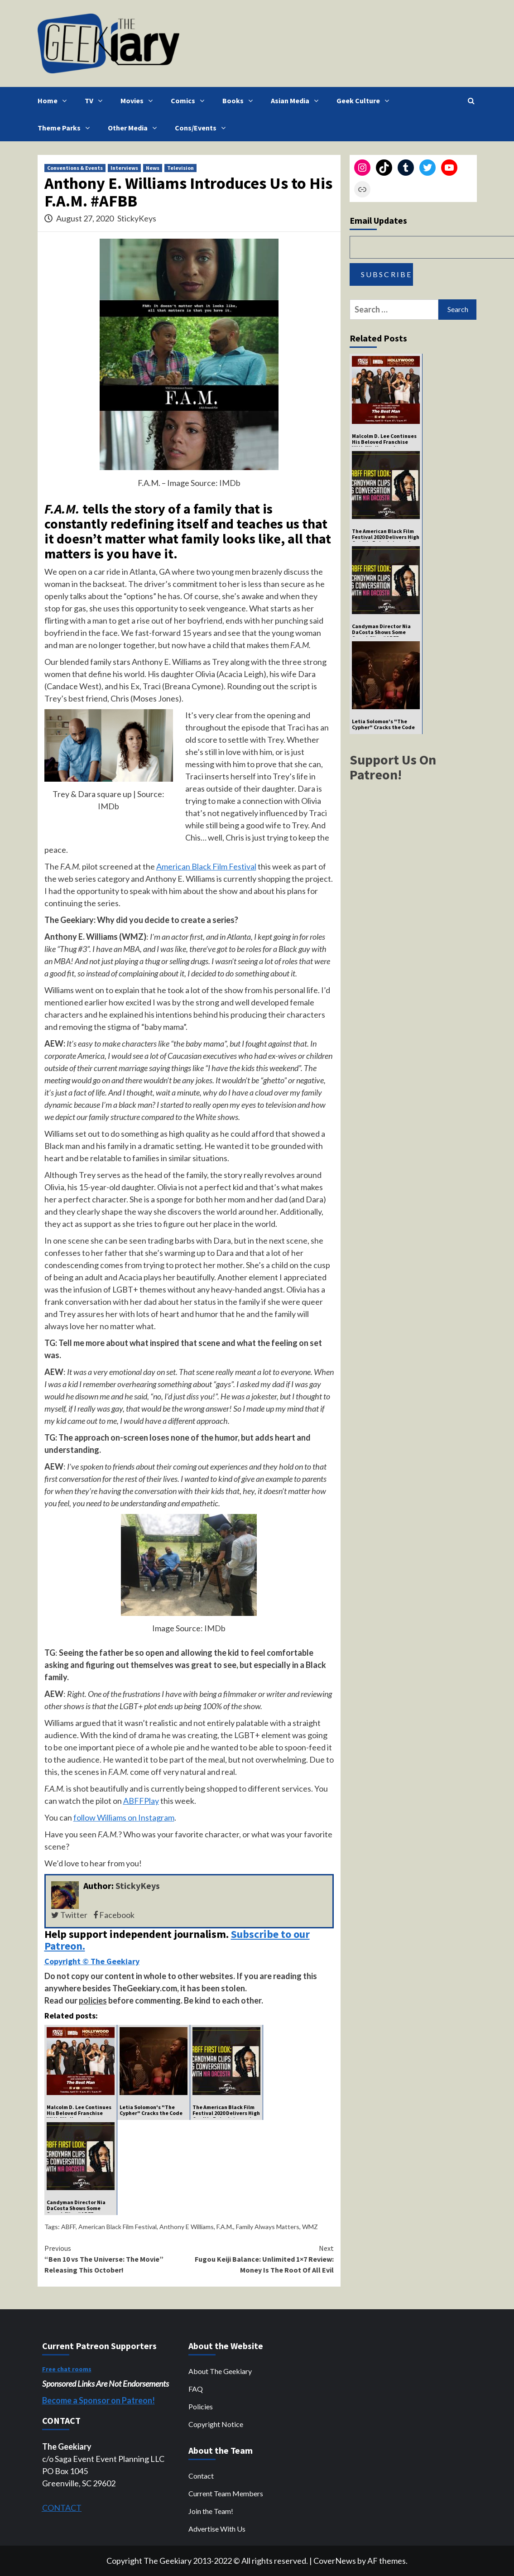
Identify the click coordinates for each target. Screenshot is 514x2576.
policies (93, 2000)
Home (54, 100)
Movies (138, 100)
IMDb (229, 483)
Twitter (69, 1915)
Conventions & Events (75, 167)
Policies (200, 2406)
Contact (201, 2475)
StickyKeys (136, 218)
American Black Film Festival (206, 866)
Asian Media (297, 100)
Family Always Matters (267, 2226)
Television (180, 167)
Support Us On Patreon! (393, 767)
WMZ (310, 2226)
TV (96, 100)
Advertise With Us (216, 2528)
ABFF (68, 2226)
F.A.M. (224, 2226)
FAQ (195, 2388)
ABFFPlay (141, 1801)
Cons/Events (202, 127)
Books (239, 100)
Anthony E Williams (186, 2226)
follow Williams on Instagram (123, 1817)
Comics (190, 100)
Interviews (124, 167)
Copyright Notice (215, 2424)
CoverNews (334, 2561)
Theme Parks (66, 127)
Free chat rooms (66, 2369)
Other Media (134, 127)
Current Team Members (225, 2493)
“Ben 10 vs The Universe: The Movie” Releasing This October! (116, 2258)
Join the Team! (210, 2511)
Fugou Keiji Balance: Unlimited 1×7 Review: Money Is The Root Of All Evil (261, 2258)
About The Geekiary (220, 2371)
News (152, 167)
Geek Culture (365, 100)
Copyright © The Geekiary (91, 1961)
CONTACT (62, 2508)
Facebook (114, 1915)
